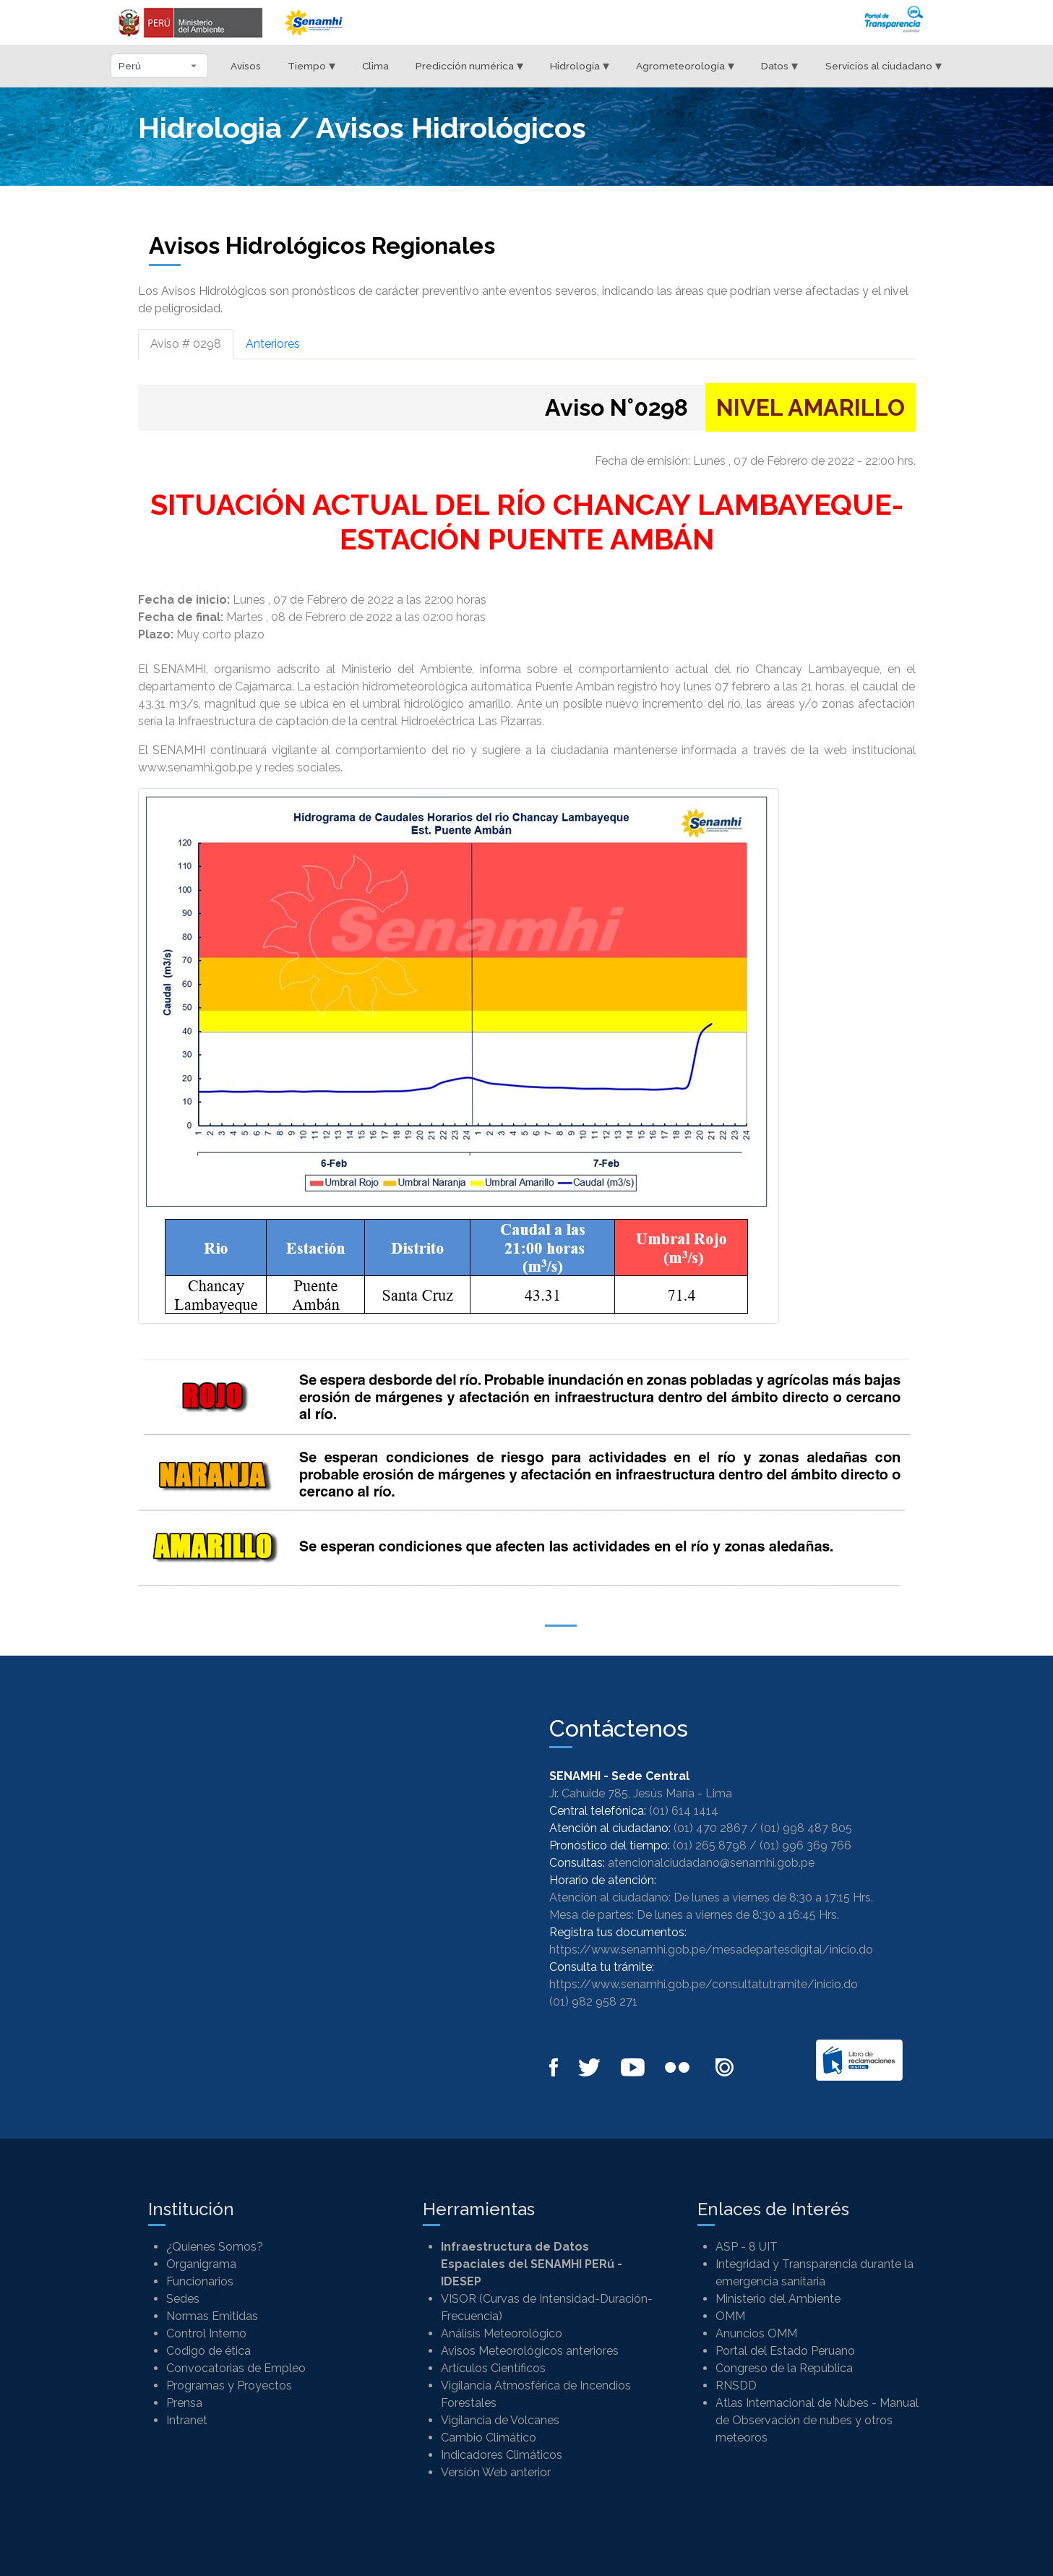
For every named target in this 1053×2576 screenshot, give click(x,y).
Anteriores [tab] (273, 344)
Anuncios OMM (756, 2333)
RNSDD (736, 2385)
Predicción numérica (469, 65)
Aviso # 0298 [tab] (185, 344)
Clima (375, 66)
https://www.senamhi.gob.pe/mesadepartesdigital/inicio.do (711, 1949)
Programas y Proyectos (229, 2385)
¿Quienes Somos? (214, 2247)
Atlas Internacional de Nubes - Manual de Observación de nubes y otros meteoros (817, 2420)
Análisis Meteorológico (501, 2333)
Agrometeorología (685, 65)
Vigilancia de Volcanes (500, 2420)
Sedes (182, 2299)
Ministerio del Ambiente (778, 2299)
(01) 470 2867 (710, 1828)
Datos (779, 65)
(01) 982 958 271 (593, 2001)
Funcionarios (199, 2281)
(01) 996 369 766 (805, 1845)
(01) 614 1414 (683, 1811)
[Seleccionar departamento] (159, 66)
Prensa (184, 2403)
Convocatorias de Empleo (236, 2368)
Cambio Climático (488, 2437)
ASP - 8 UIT (746, 2247)
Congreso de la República (784, 2368)
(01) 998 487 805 (806, 1828)
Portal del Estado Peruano (785, 2351)
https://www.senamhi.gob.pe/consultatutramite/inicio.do (703, 1984)
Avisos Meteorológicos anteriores (530, 2351)
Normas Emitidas (212, 2316)
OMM (730, 2316)
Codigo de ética (208, 2351)
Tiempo (311, 65)
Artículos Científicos (493, 2368)
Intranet (186, 2420)
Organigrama (201, 2264)
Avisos (246, 66)
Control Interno (206, 2333)
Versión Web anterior (496, 2472)
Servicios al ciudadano (883, 65)
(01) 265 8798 (710, 1845)
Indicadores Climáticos (501, 2455)
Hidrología (579, 65)
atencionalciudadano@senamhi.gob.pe (711, 1863)
